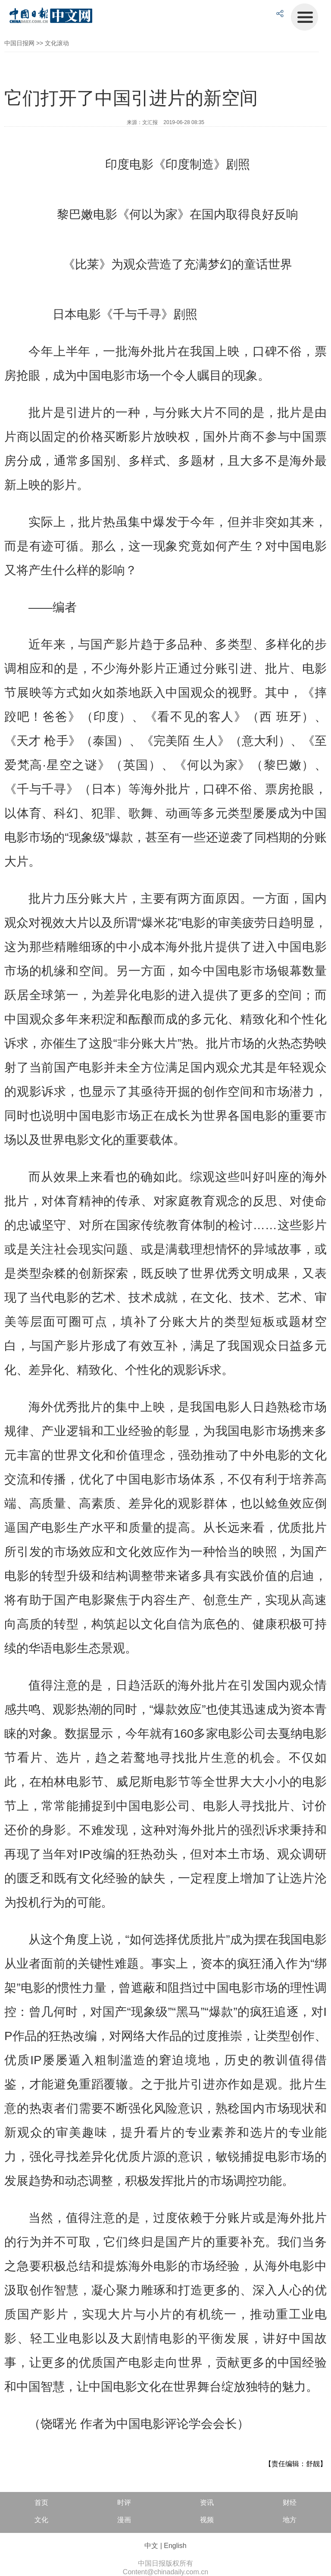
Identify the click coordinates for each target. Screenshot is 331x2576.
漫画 (124, 2519)
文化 (41, 2519)
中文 (151, 2545)
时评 (124, 2502)
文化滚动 (57, 43)
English (175, 2545)
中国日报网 (19, 43)
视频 (207, 2519)
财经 (290, 2502)
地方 (290, 2519)
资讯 (207, 2502)
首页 (41, 2502)
